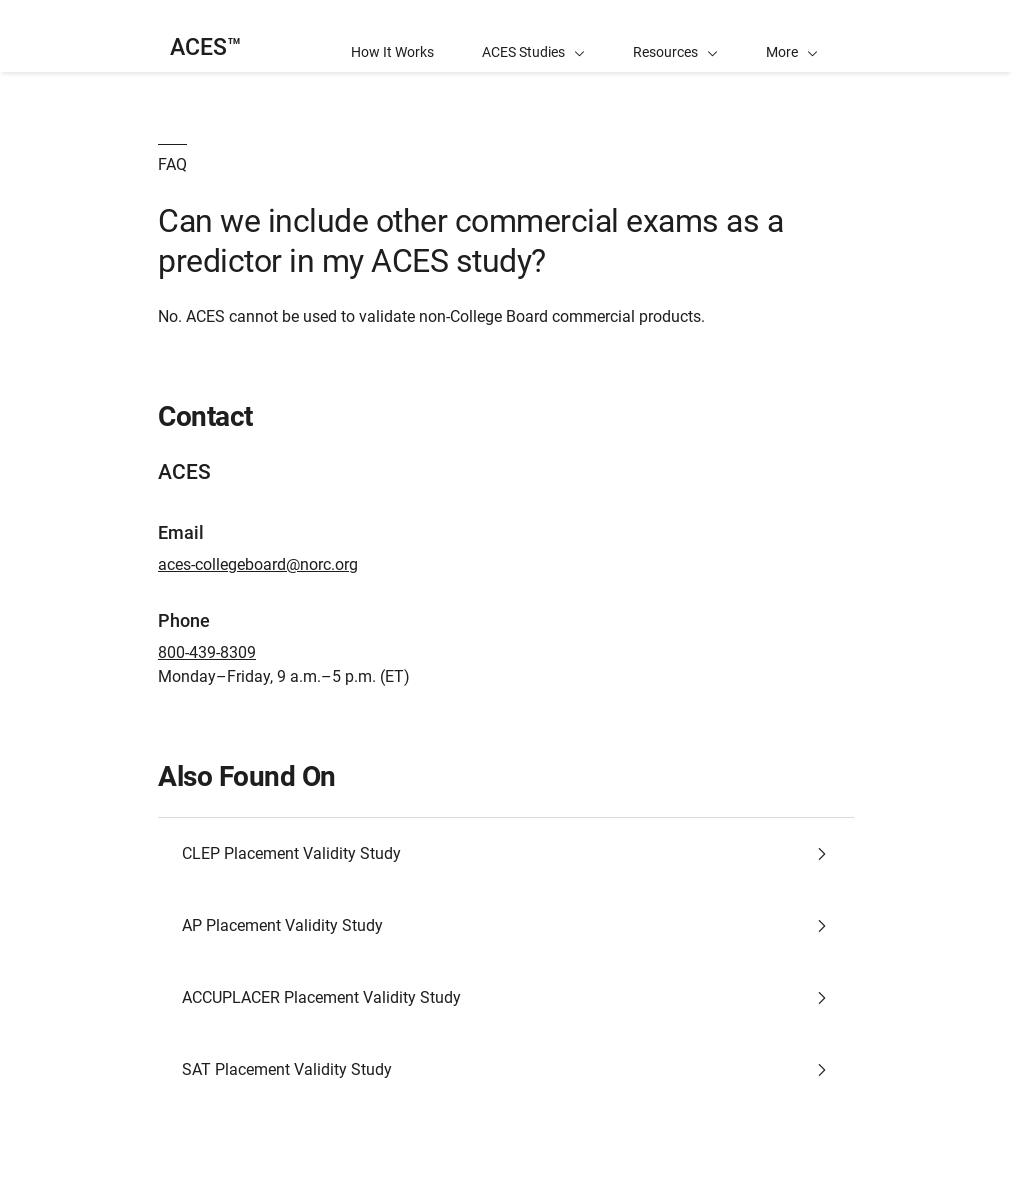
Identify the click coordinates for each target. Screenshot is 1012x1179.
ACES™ (205, 47)
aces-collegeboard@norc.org (258, 564)
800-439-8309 (207, 652)
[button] (792, 36)
